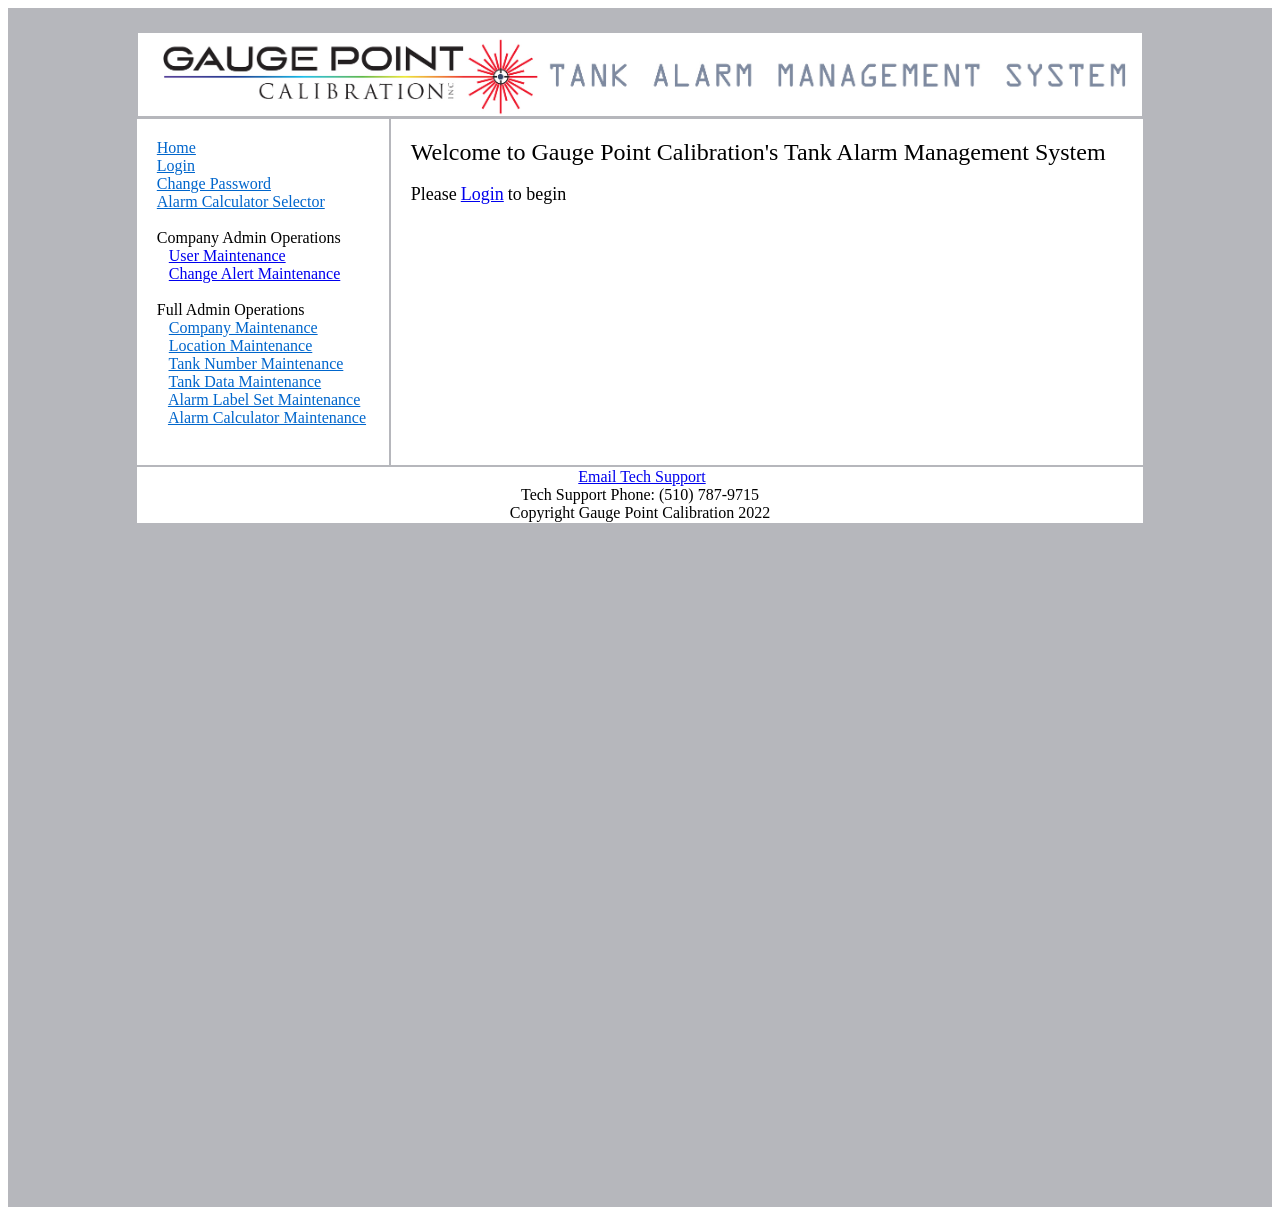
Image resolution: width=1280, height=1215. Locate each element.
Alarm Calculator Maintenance (267, 417)
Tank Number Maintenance (256, 363)
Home (176, 147)
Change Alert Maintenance (255, 273)
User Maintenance (227, 255)
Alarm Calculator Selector (241, 201)
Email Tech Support (641, 476)
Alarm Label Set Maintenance (264, 399)
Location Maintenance (241, 345)
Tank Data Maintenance (245, 381)
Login (176, 165)
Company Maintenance (243, 327)
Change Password (214, 183)
